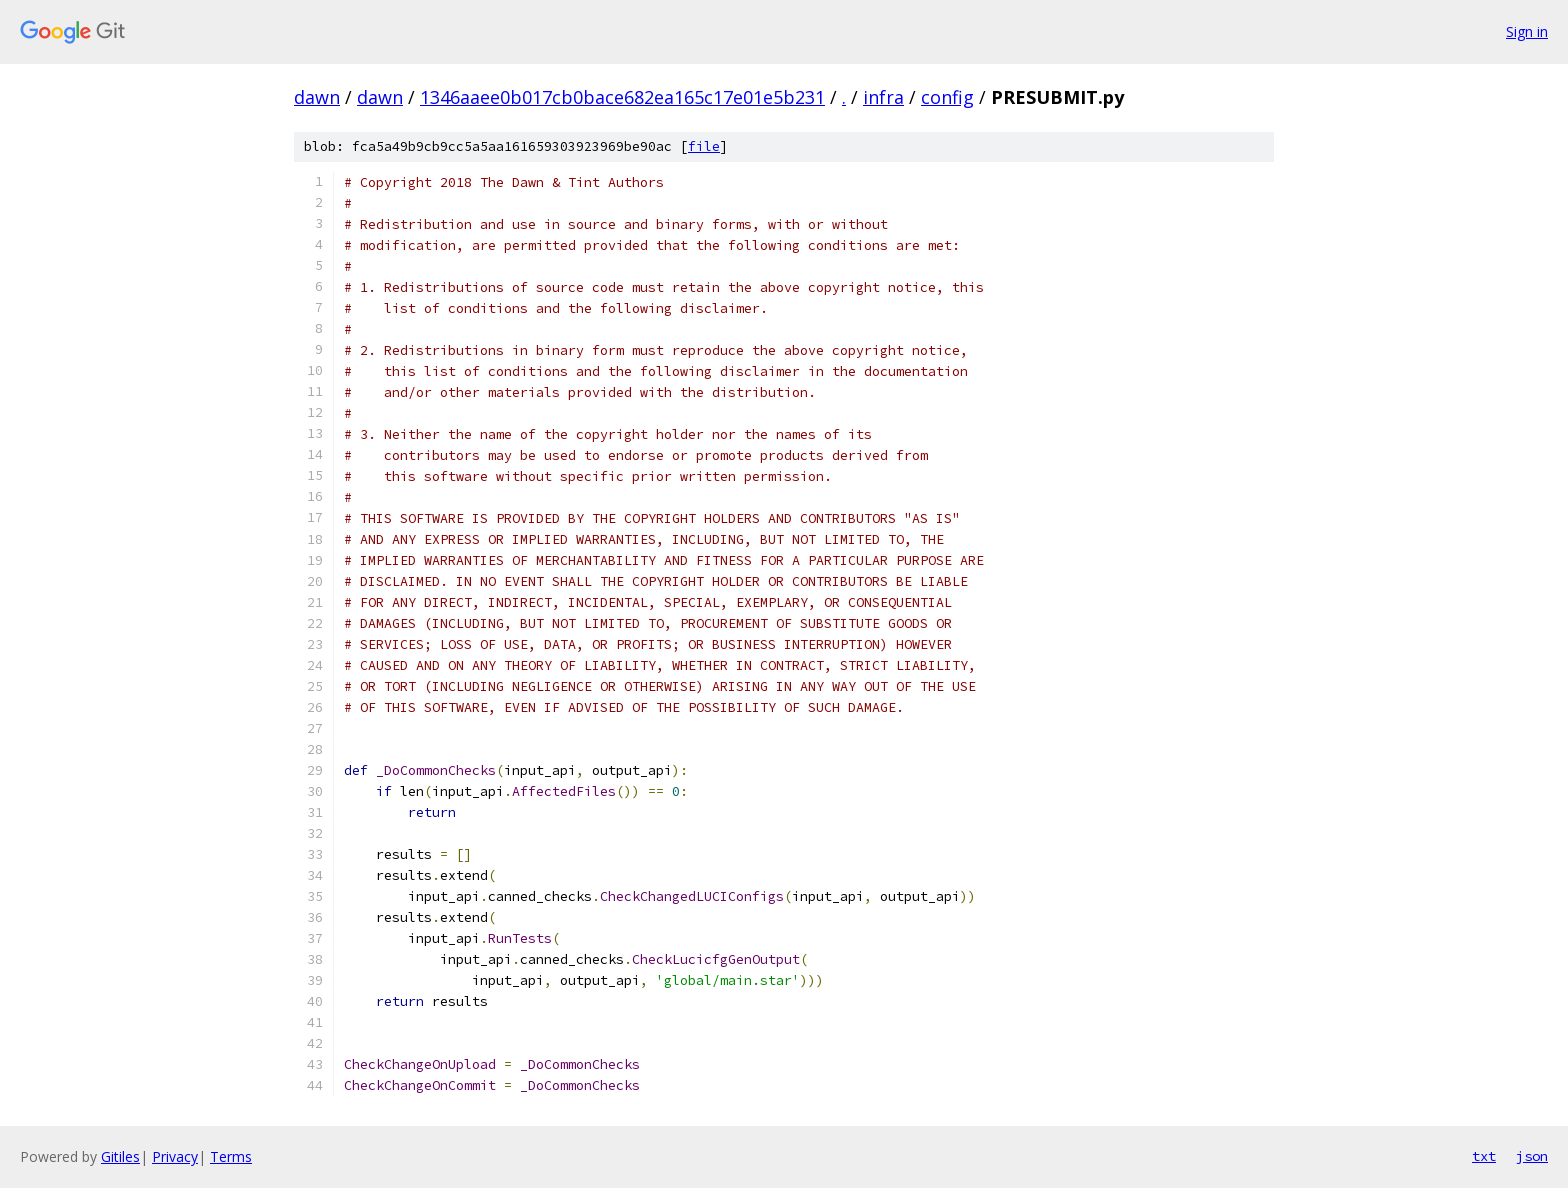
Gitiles (120, 1156)
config (947, 97)
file (704, 146)
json (1532, 1156)
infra (883, 97)
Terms (231, 1156)
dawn (317, 97)
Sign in (1527, 31)
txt (1484, 1156)
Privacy (175, 1156)
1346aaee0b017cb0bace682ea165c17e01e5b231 (622, 97)
